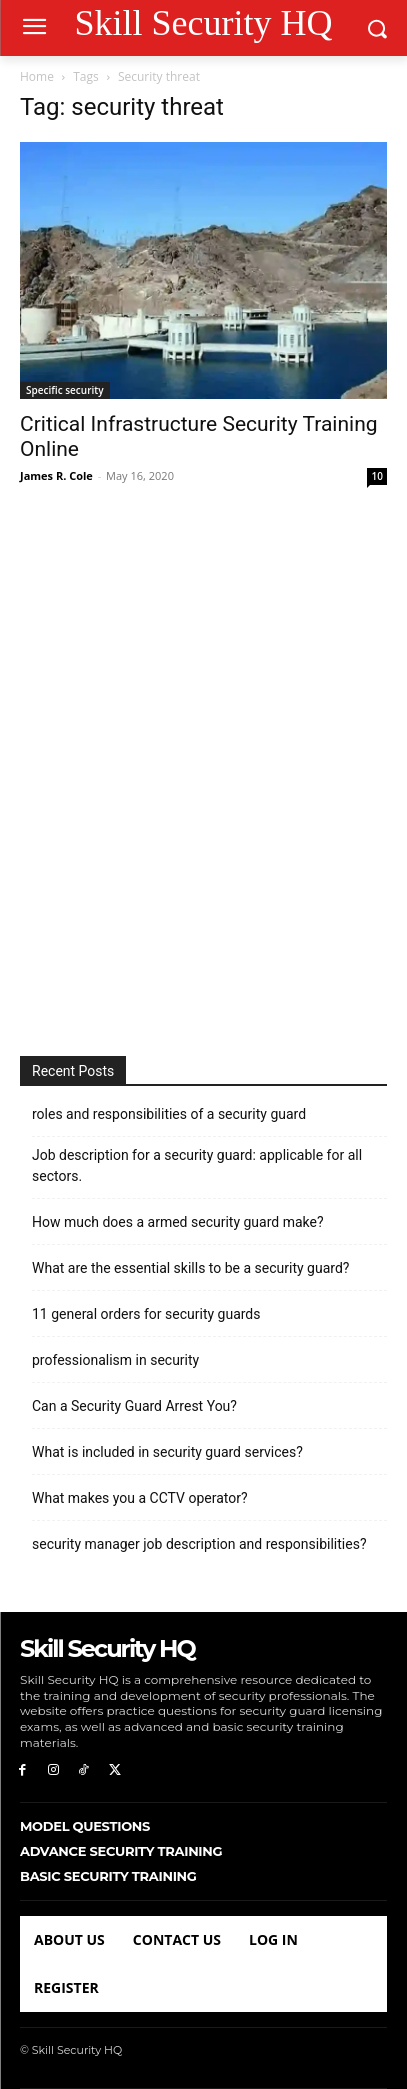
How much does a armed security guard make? (178, 1222)
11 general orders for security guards (146, 1314)
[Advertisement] (203, 772)
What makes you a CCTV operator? (140, 1498)
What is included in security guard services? (167, 1452)
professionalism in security (115, 1360)
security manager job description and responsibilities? (199, 1544)
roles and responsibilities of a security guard (169, 1114)
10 (377, 476)
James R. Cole (56, 475)
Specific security (65, 390)
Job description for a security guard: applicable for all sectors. (197, 1165)
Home (37, 76)
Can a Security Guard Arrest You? (134, 1406)
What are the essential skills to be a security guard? (190, 1268)
